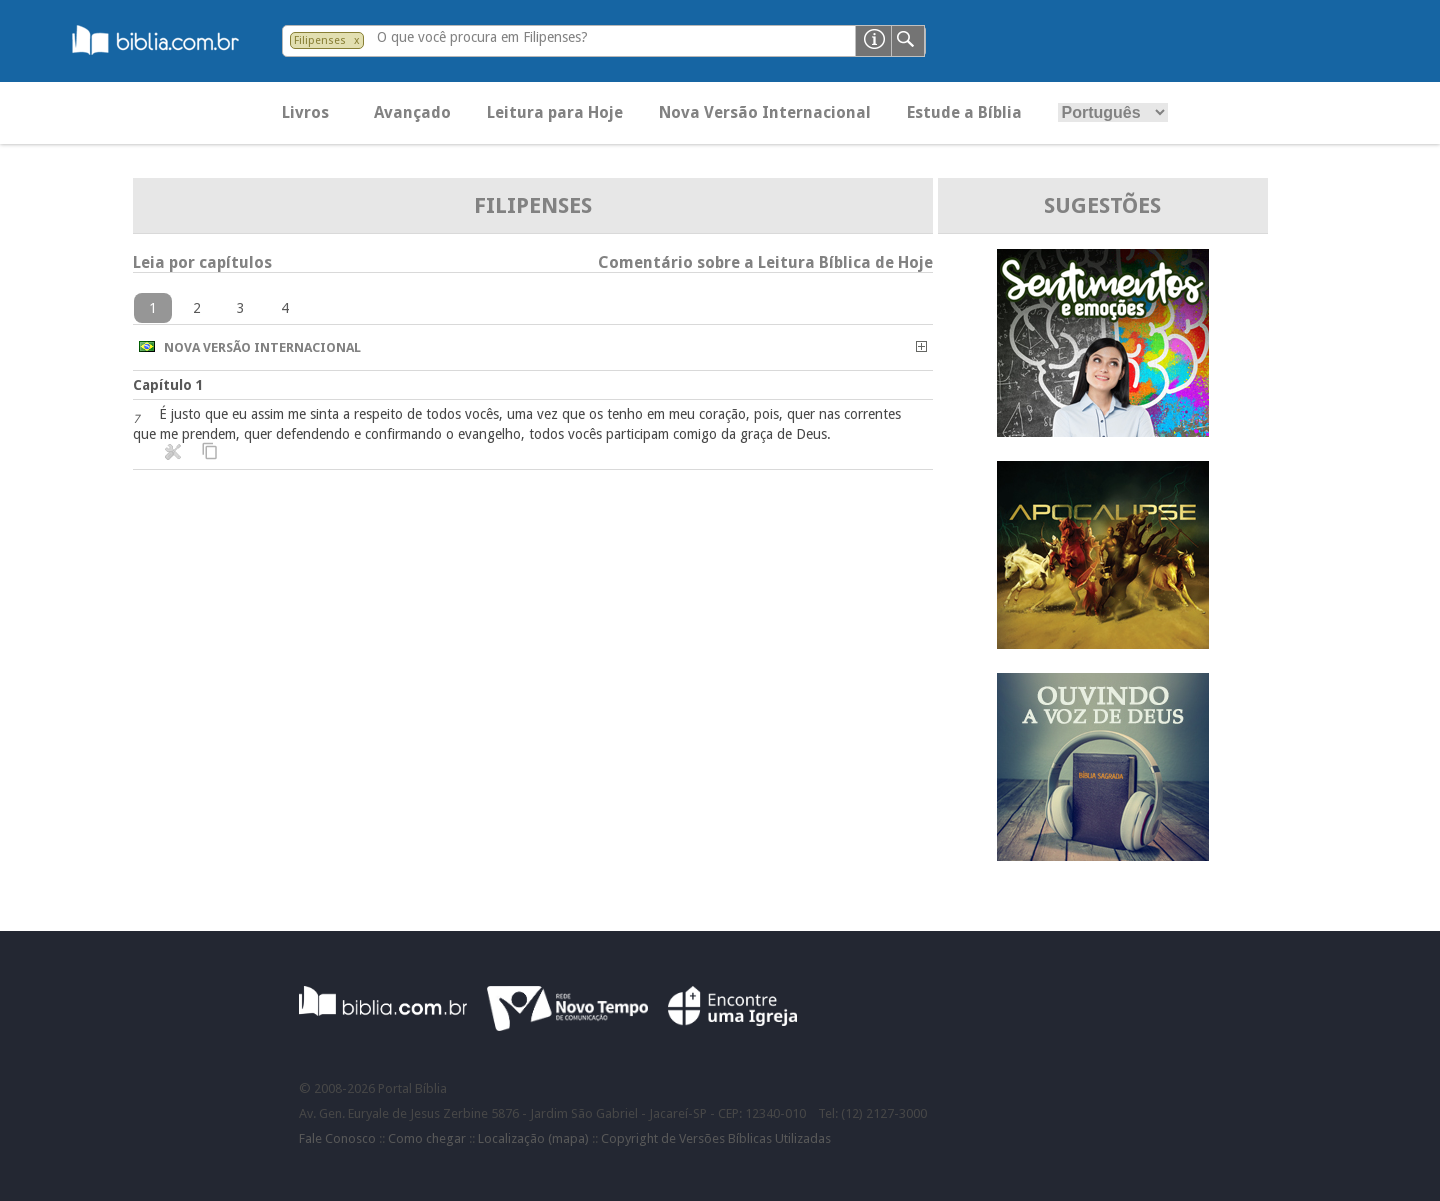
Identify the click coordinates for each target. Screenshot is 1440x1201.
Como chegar (427, 1138)
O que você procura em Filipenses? (482, 37)
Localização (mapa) (533, 1138)
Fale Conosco (337, 1138)
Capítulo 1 (168, 385)
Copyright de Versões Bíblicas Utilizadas (716, 1138)
